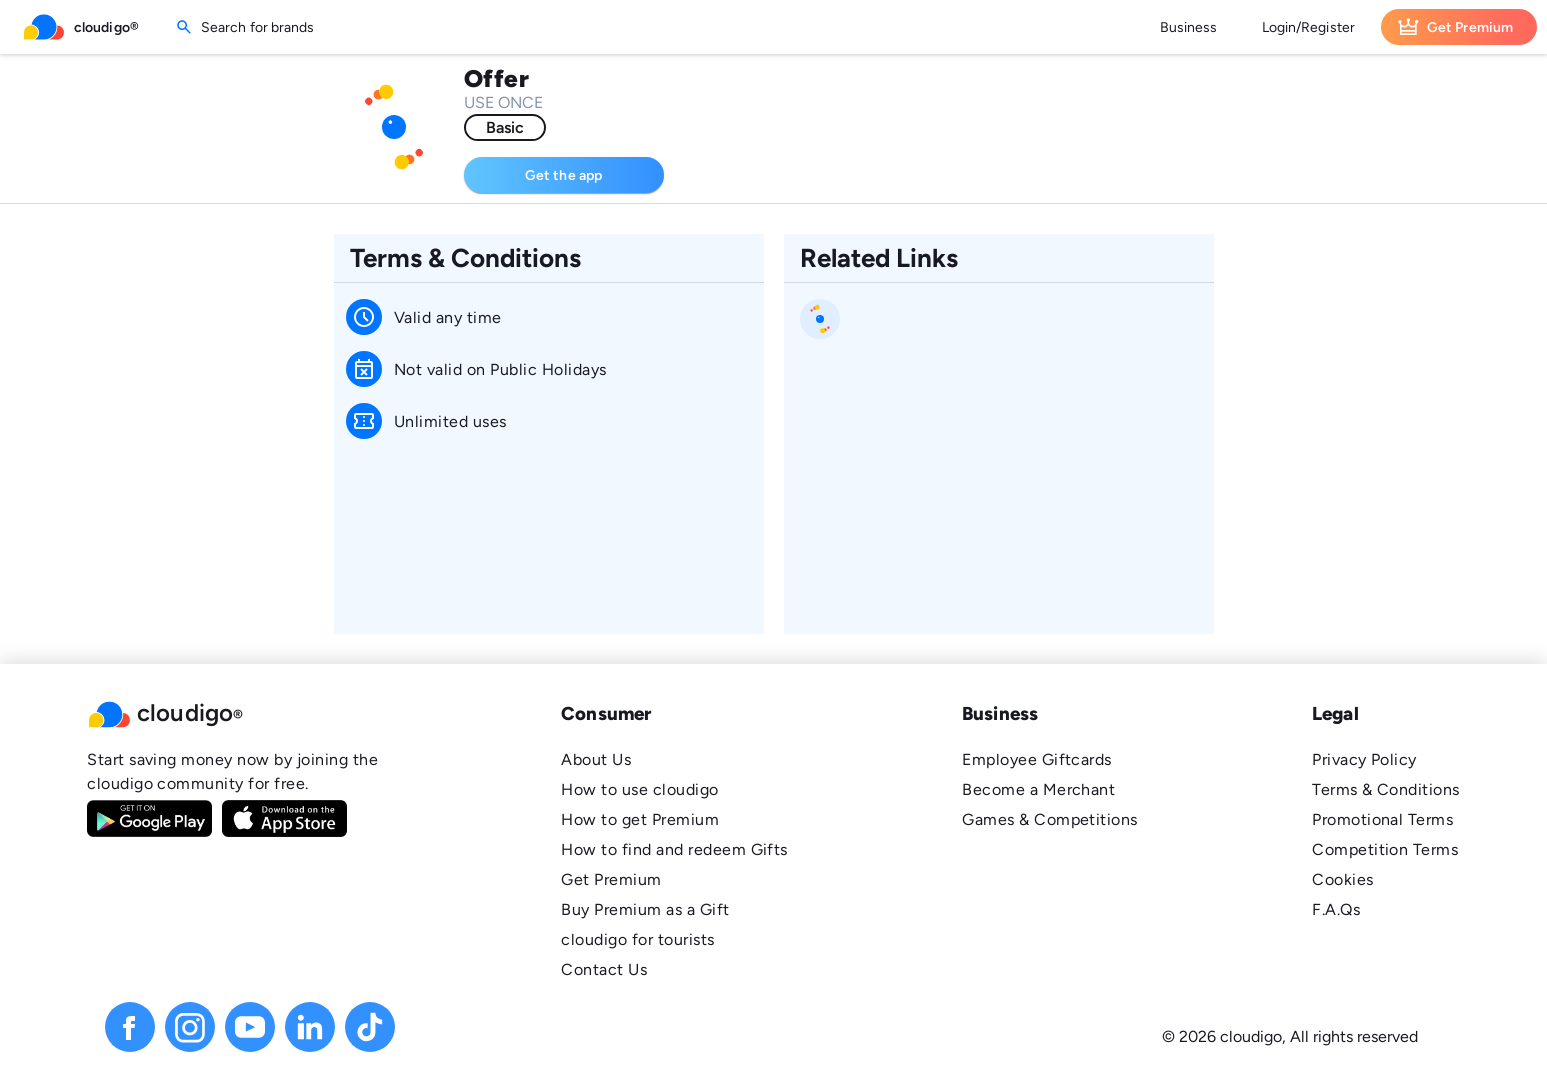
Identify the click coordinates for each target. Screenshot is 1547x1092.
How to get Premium (640, 819)
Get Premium (611, 879)
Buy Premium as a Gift (645, 909)
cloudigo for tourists (637, 939)
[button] (237, 714)
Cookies (1342, 879)
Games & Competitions (1050, 819)
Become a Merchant (1038, 789)
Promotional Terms (1382, 819)
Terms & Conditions (1386, 789)
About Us (596, 759)
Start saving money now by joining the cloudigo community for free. (232, 771)
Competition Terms (1385, 849)
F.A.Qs (1336, 909)
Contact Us (604, 969)
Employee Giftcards (1037, 759)
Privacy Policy (1364, 759)
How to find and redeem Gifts (674, 849)
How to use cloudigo (639, 789)
